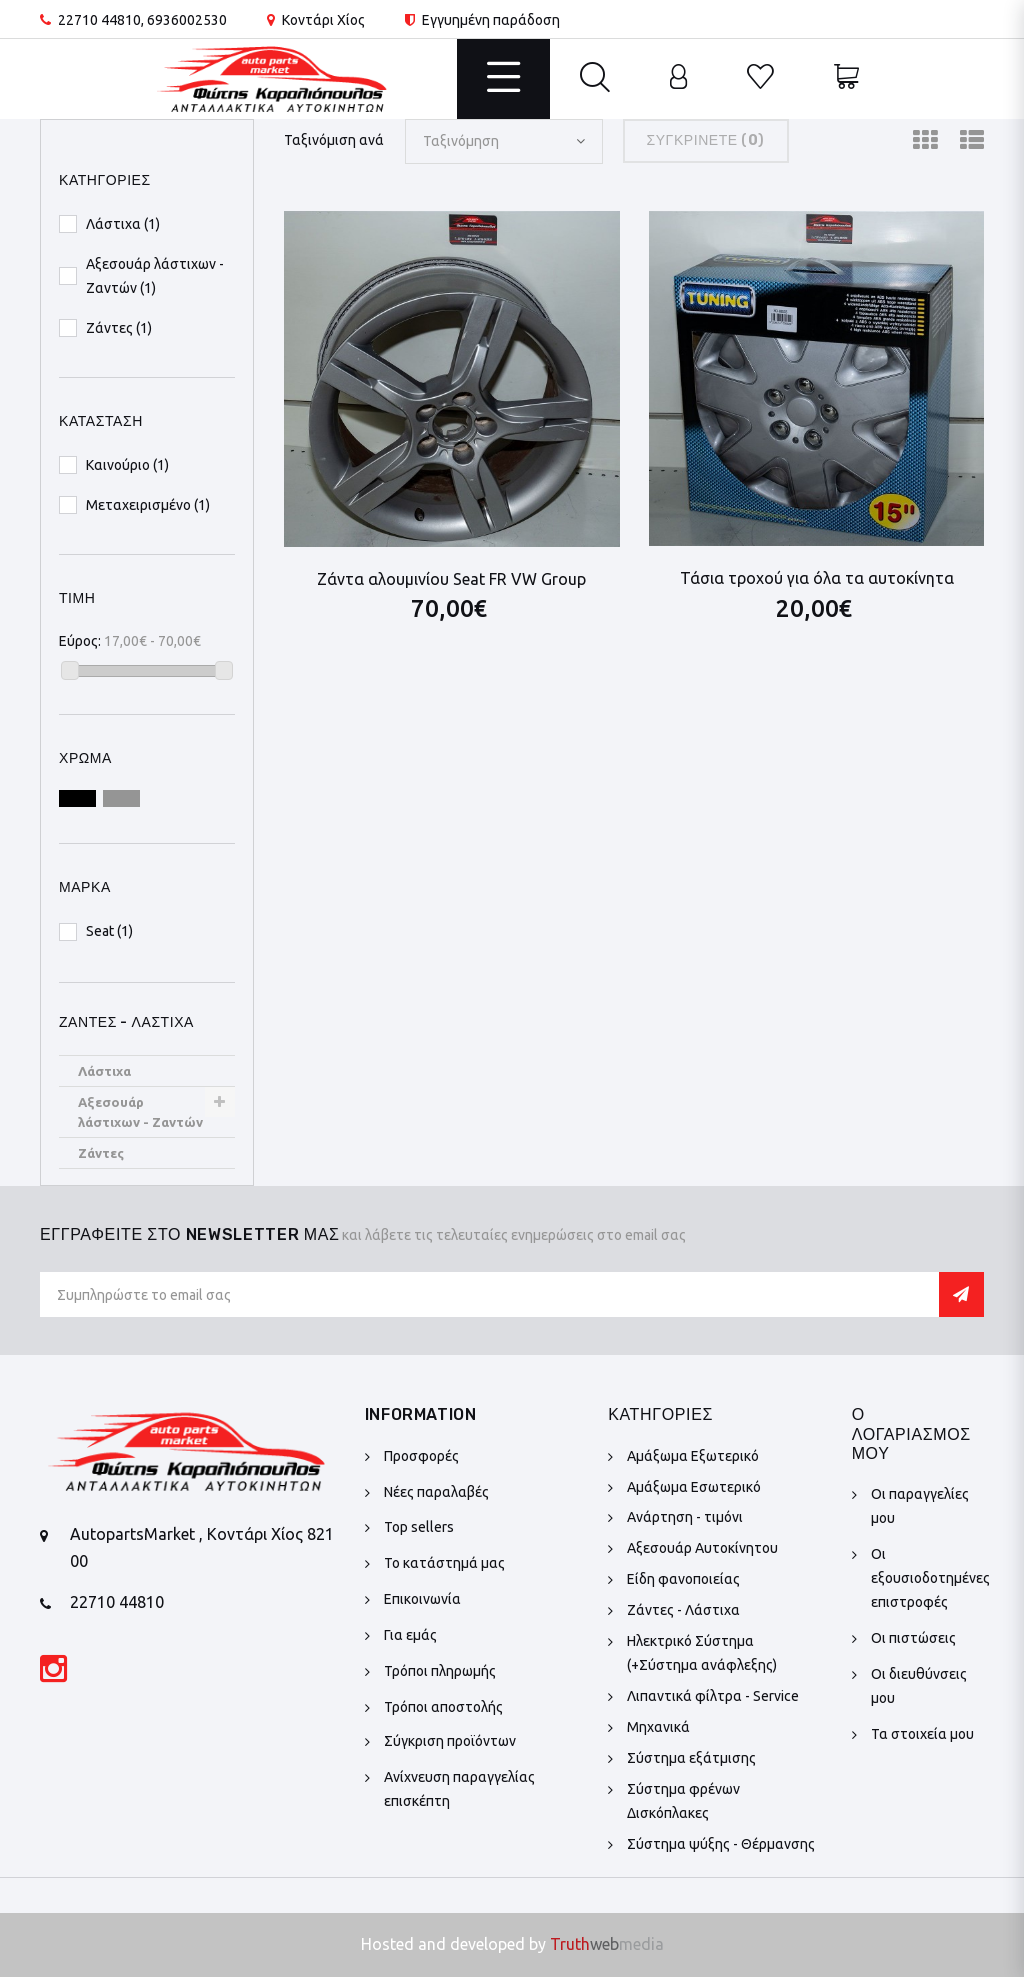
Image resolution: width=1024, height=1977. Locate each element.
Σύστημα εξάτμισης (691, 1758)
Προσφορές (421, 1456)
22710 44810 (99, 20)
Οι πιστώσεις (913, 1638)
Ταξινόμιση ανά (334, 140)
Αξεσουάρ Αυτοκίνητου (702, 1548)
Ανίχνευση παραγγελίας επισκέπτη (459, 1789)
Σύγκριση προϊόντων (450, 1741)
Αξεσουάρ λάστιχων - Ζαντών (140, 1112)
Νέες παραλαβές (436, 1492)
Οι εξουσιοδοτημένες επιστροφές (930, 1578)
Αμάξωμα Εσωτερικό (694, 1487)
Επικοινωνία (422, 1599)
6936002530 (187, 20)
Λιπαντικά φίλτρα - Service (713, 1696)
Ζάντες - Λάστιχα (683, 1610)
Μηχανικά (658, 1727)
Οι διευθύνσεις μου (919, 1686)
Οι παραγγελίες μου (920, 1506)
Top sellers (419, 1527)
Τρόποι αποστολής (443, 1707)
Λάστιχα (104, 1071)
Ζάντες (101, 1153)
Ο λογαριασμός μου (911, 1433)
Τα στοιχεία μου (922, 1734)
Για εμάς (410, 1635)
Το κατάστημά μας (444, 1563)
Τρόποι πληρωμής (440, 1671)
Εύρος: (80, 641)
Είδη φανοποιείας (683, 1579)
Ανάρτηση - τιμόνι (685, 1517)
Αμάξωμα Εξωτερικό (693, 1456)
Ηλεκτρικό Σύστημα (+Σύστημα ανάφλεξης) (702, 1653)
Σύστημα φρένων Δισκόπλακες (683, 1801)
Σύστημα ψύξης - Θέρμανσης (721, 1844)
